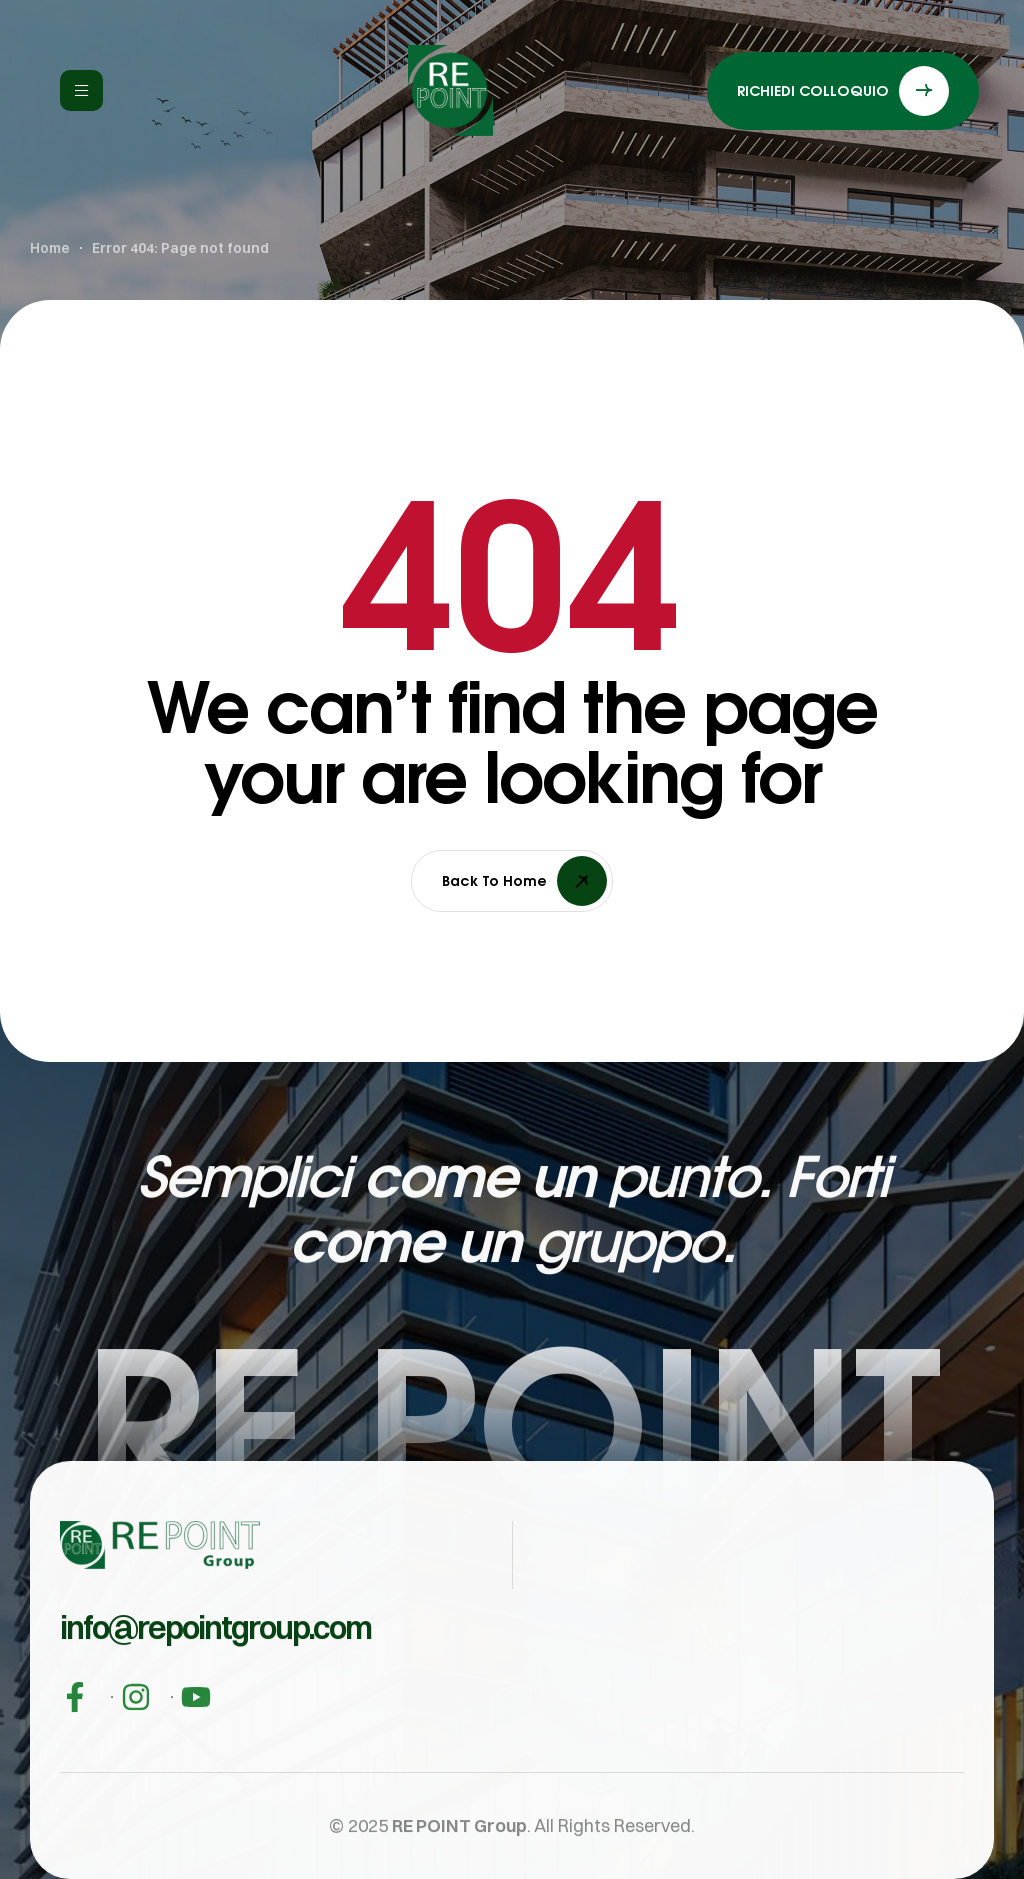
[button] (215, 1668)
